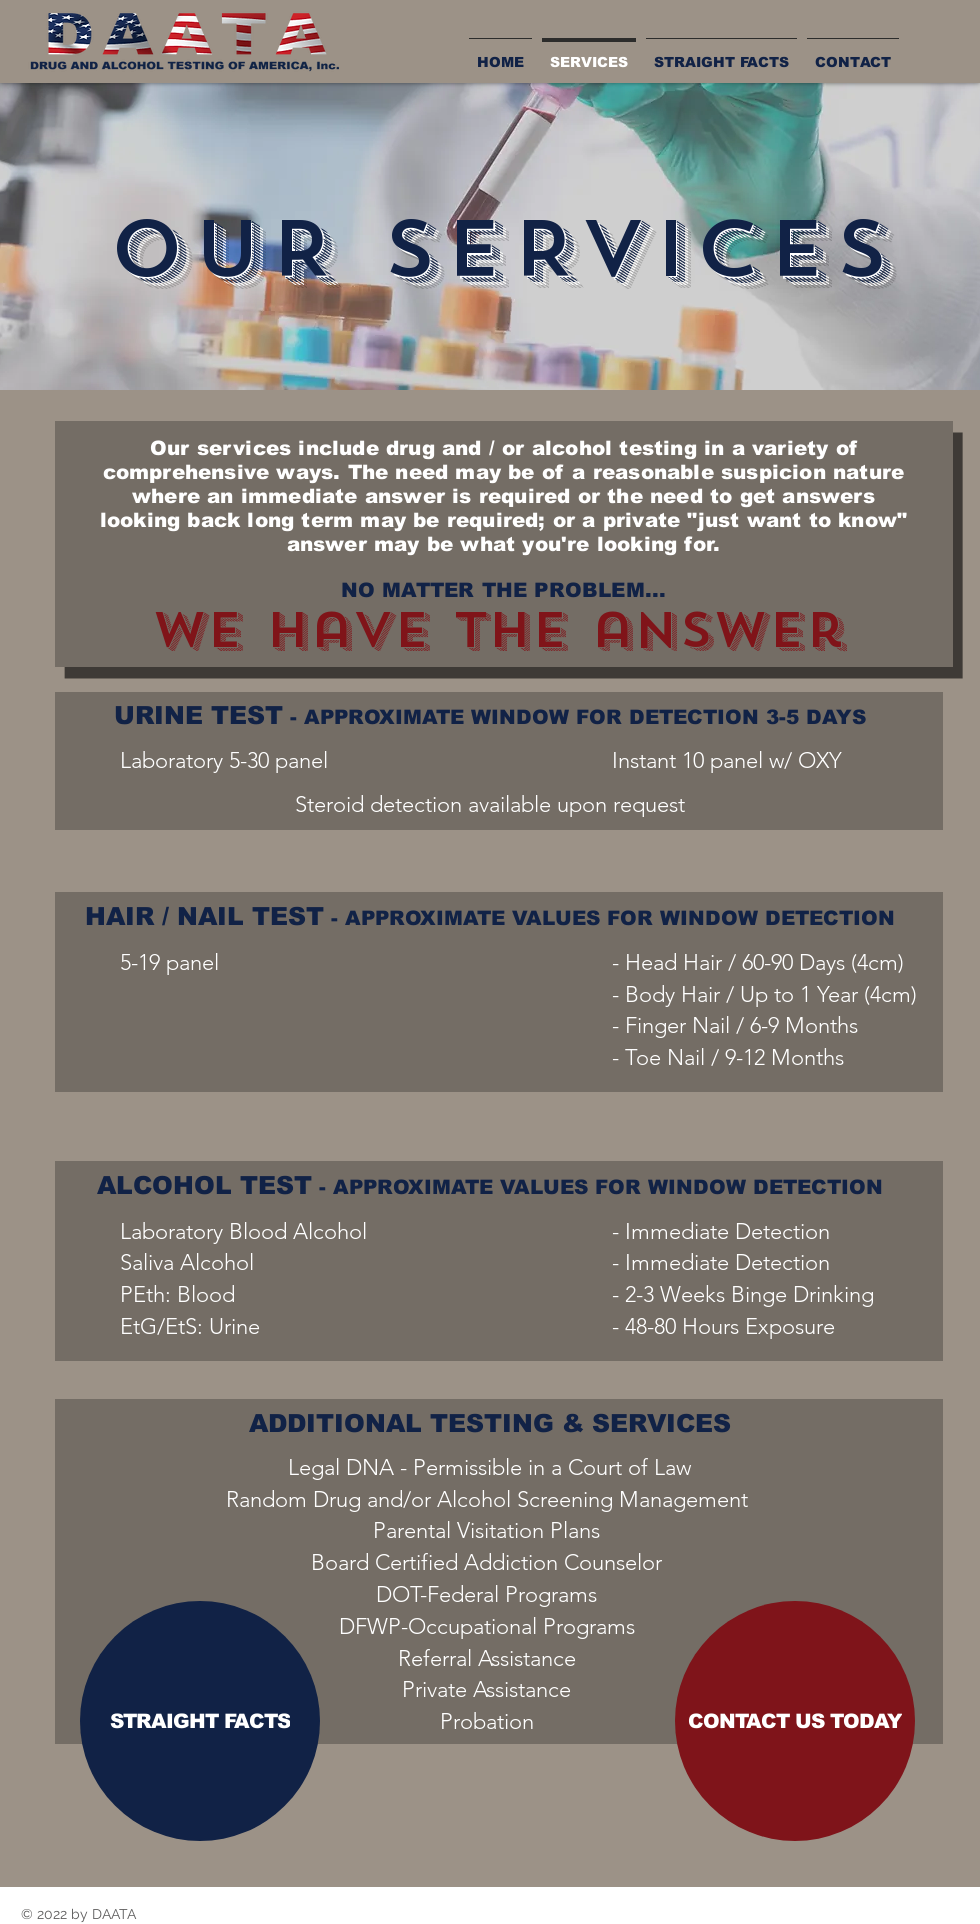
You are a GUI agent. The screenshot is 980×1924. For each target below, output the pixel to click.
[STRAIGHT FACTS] (200, 1721)
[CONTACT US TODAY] (795, 1721)
